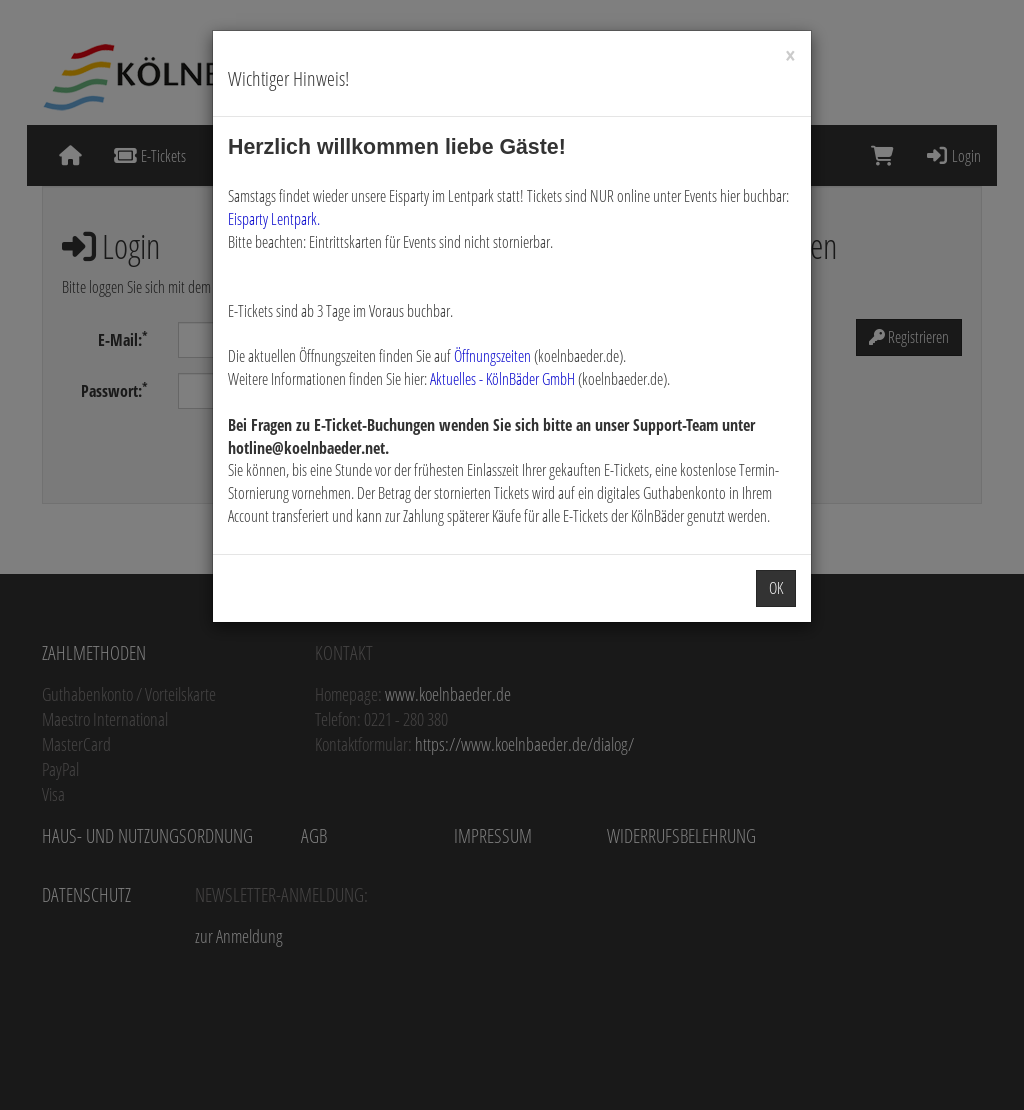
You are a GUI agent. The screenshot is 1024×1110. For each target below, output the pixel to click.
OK (776, 588)
